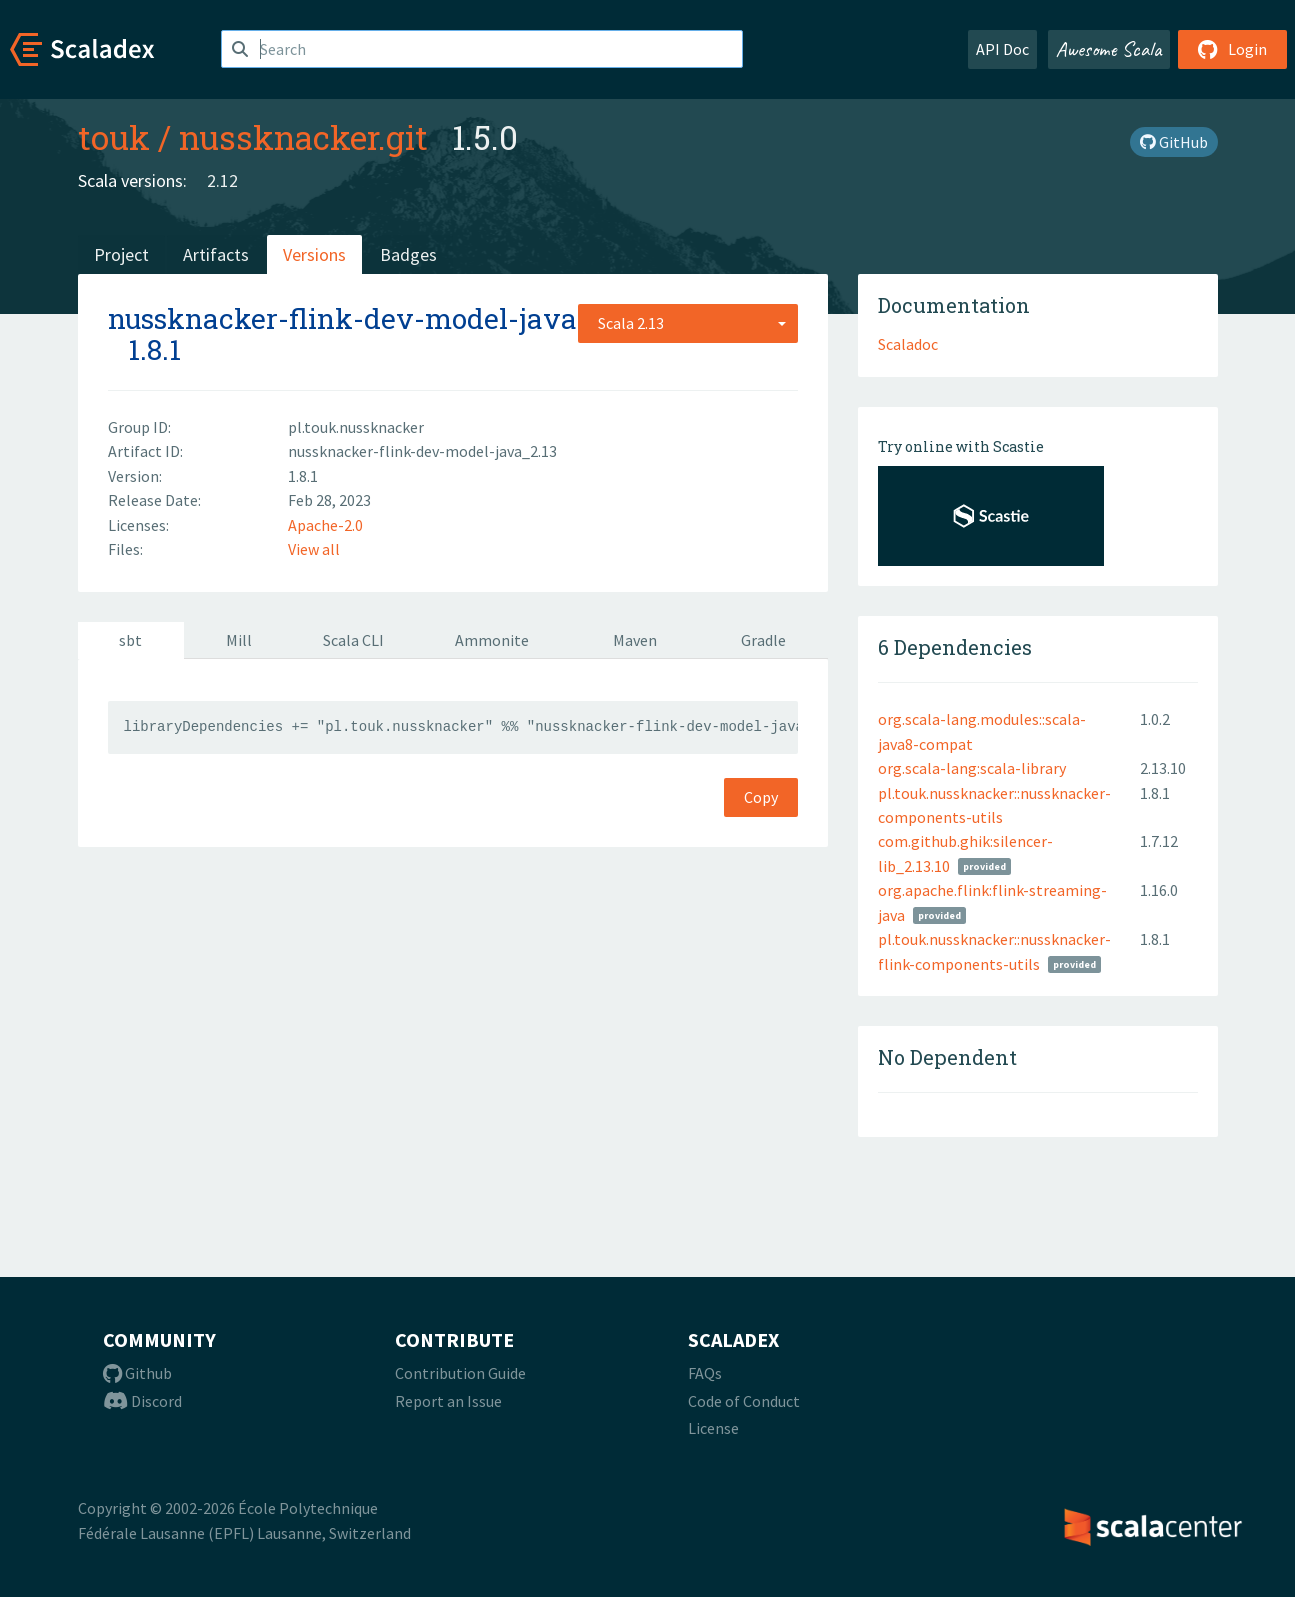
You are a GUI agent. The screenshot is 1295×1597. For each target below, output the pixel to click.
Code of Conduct (744, 1401)
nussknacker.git (303, 137)
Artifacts (216, 254)
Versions (314, 254)
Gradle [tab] (763, 640)
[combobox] (688, 323)
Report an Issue (448, 1401)
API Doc (1002, 49)
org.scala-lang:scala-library (972, 768)
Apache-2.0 (325, 525)
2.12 (222, 180)
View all (314, 549)
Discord (142, 1401)
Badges (408, 254)
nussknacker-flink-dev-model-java (342, 318)
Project (121, 254)
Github (137, 1373)
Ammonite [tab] (492, 640)
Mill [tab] (239, 640)
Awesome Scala (1109, 49)
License (713, 1428)
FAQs (705, 1373)
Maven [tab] (635, 640)
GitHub (1174, 142)
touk (114, 137)
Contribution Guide (460, 1373)
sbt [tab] (130, 640)
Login (1232, 49)
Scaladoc (908, 344)
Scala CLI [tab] (353, 640)
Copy (761, 797)
